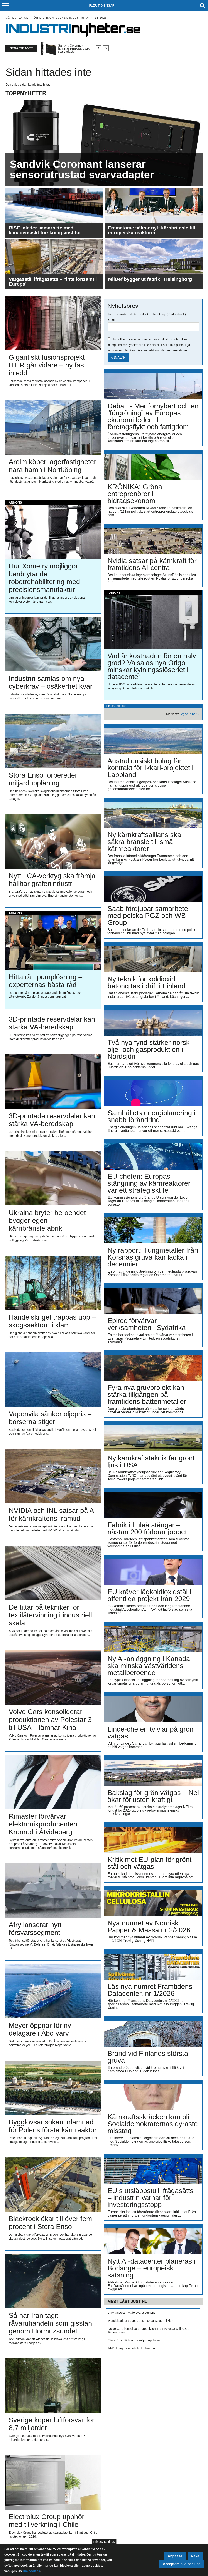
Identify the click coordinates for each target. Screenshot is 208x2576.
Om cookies (31, 2571)
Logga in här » (189, 714)
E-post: (112, 319)
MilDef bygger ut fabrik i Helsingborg (133, 2348)
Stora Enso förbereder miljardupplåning (135, 2340)
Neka (195, 2556)
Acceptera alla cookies (181, 2564)
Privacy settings (104, 2541)
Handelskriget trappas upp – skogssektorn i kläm (141, 2320)
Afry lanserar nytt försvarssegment (131, 2312)
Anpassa (175, 2556)
